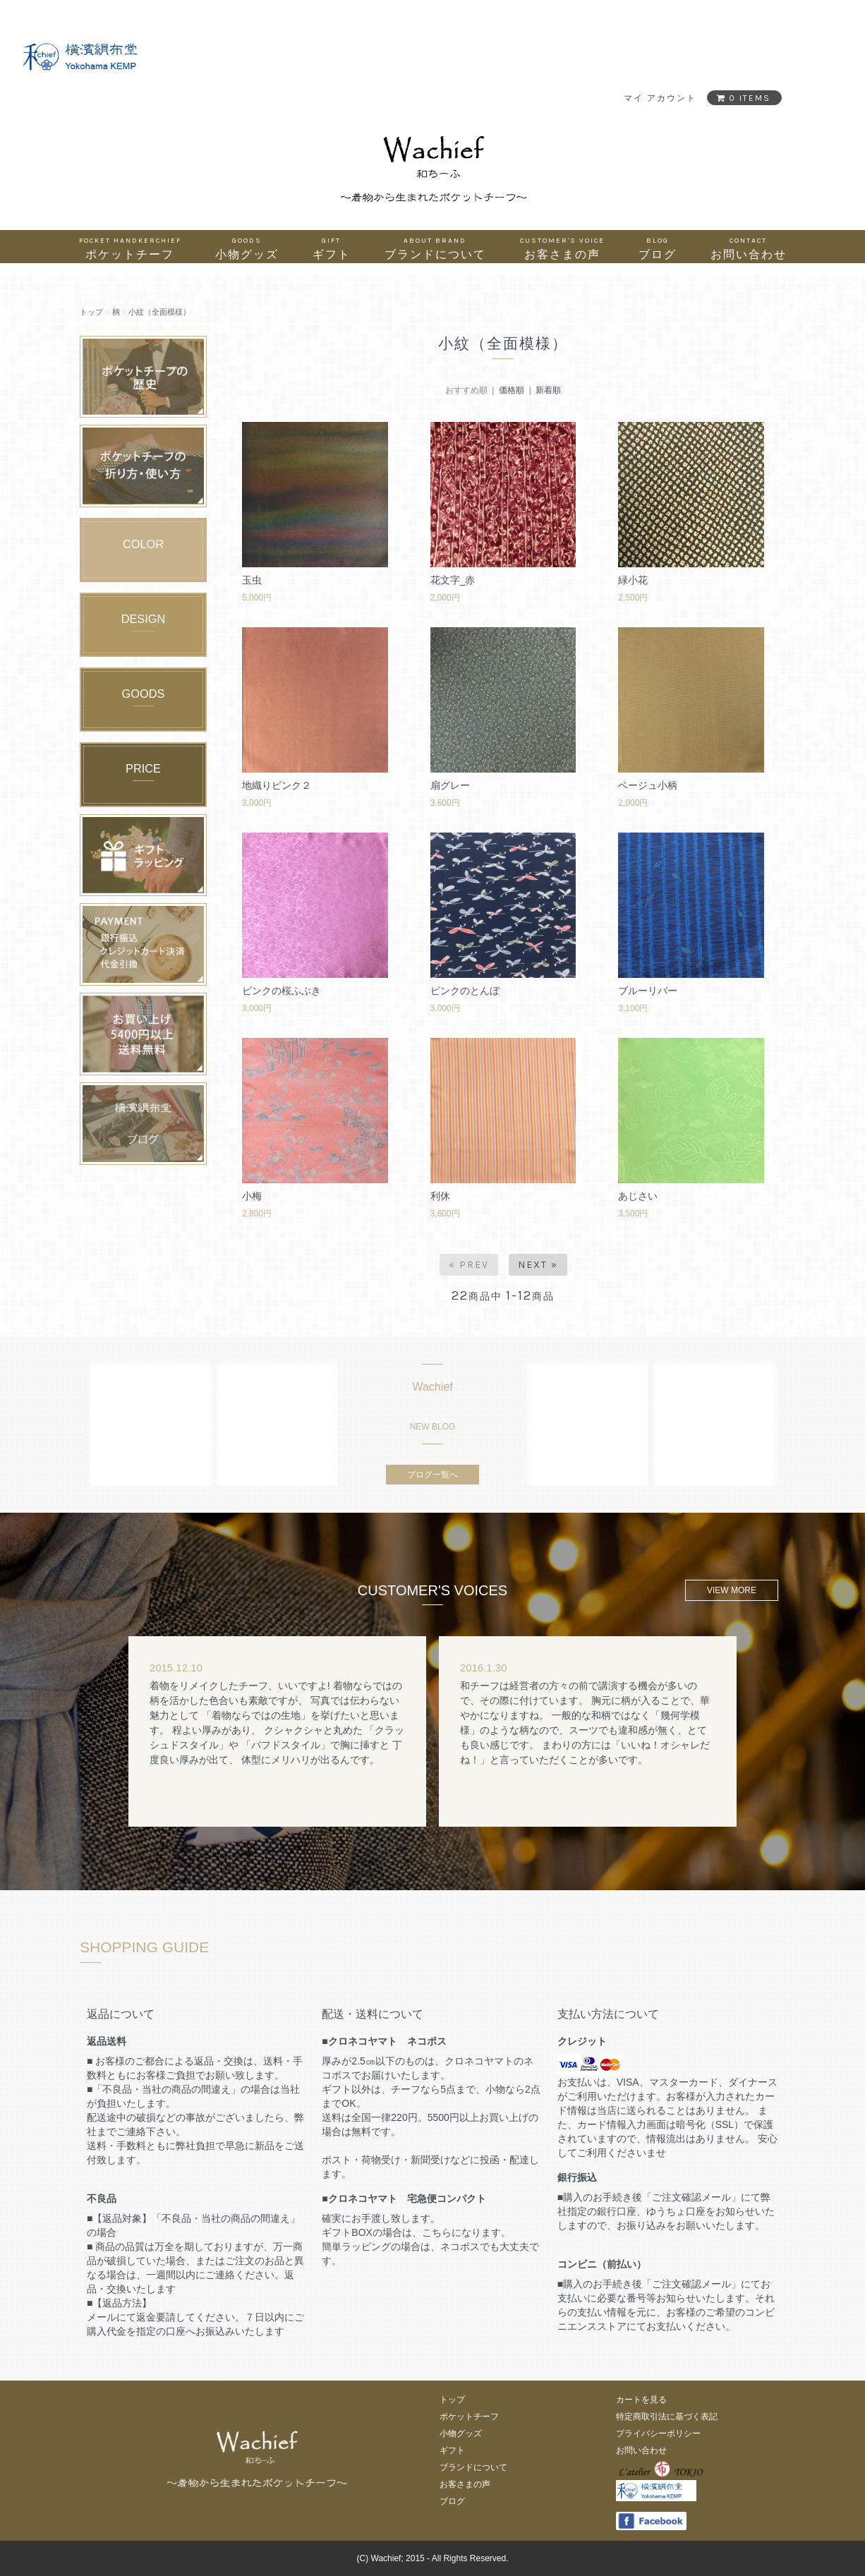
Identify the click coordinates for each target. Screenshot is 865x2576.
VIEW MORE (731, 1590)
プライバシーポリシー (658, 2433)
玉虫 (252, 580)
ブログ (658, 248)
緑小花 (633, 580)
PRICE (143, 768)
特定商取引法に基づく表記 (667, 2416)
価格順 (511, 390)
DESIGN (143, 618)
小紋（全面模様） (159, 312)
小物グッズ (247, 248)
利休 (440, 1196)
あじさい (638, 1196)
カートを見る (641, 2400)
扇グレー (450, 785)
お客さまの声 (562, 248)
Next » (538, 1265)
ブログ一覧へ (432, 1475)
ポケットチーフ (130, 248)
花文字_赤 (453, 580)
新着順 (548, 390)
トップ (91, 312)
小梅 (252, 1196)
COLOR (143, 544)
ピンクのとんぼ (465, 990)
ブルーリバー (647, 990)
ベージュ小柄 (647, 785)
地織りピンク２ (276, 785)
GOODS (143, 693)
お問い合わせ (748, 248)
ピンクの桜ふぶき (281, 990)
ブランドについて (435, 248)
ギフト (332, 248)
